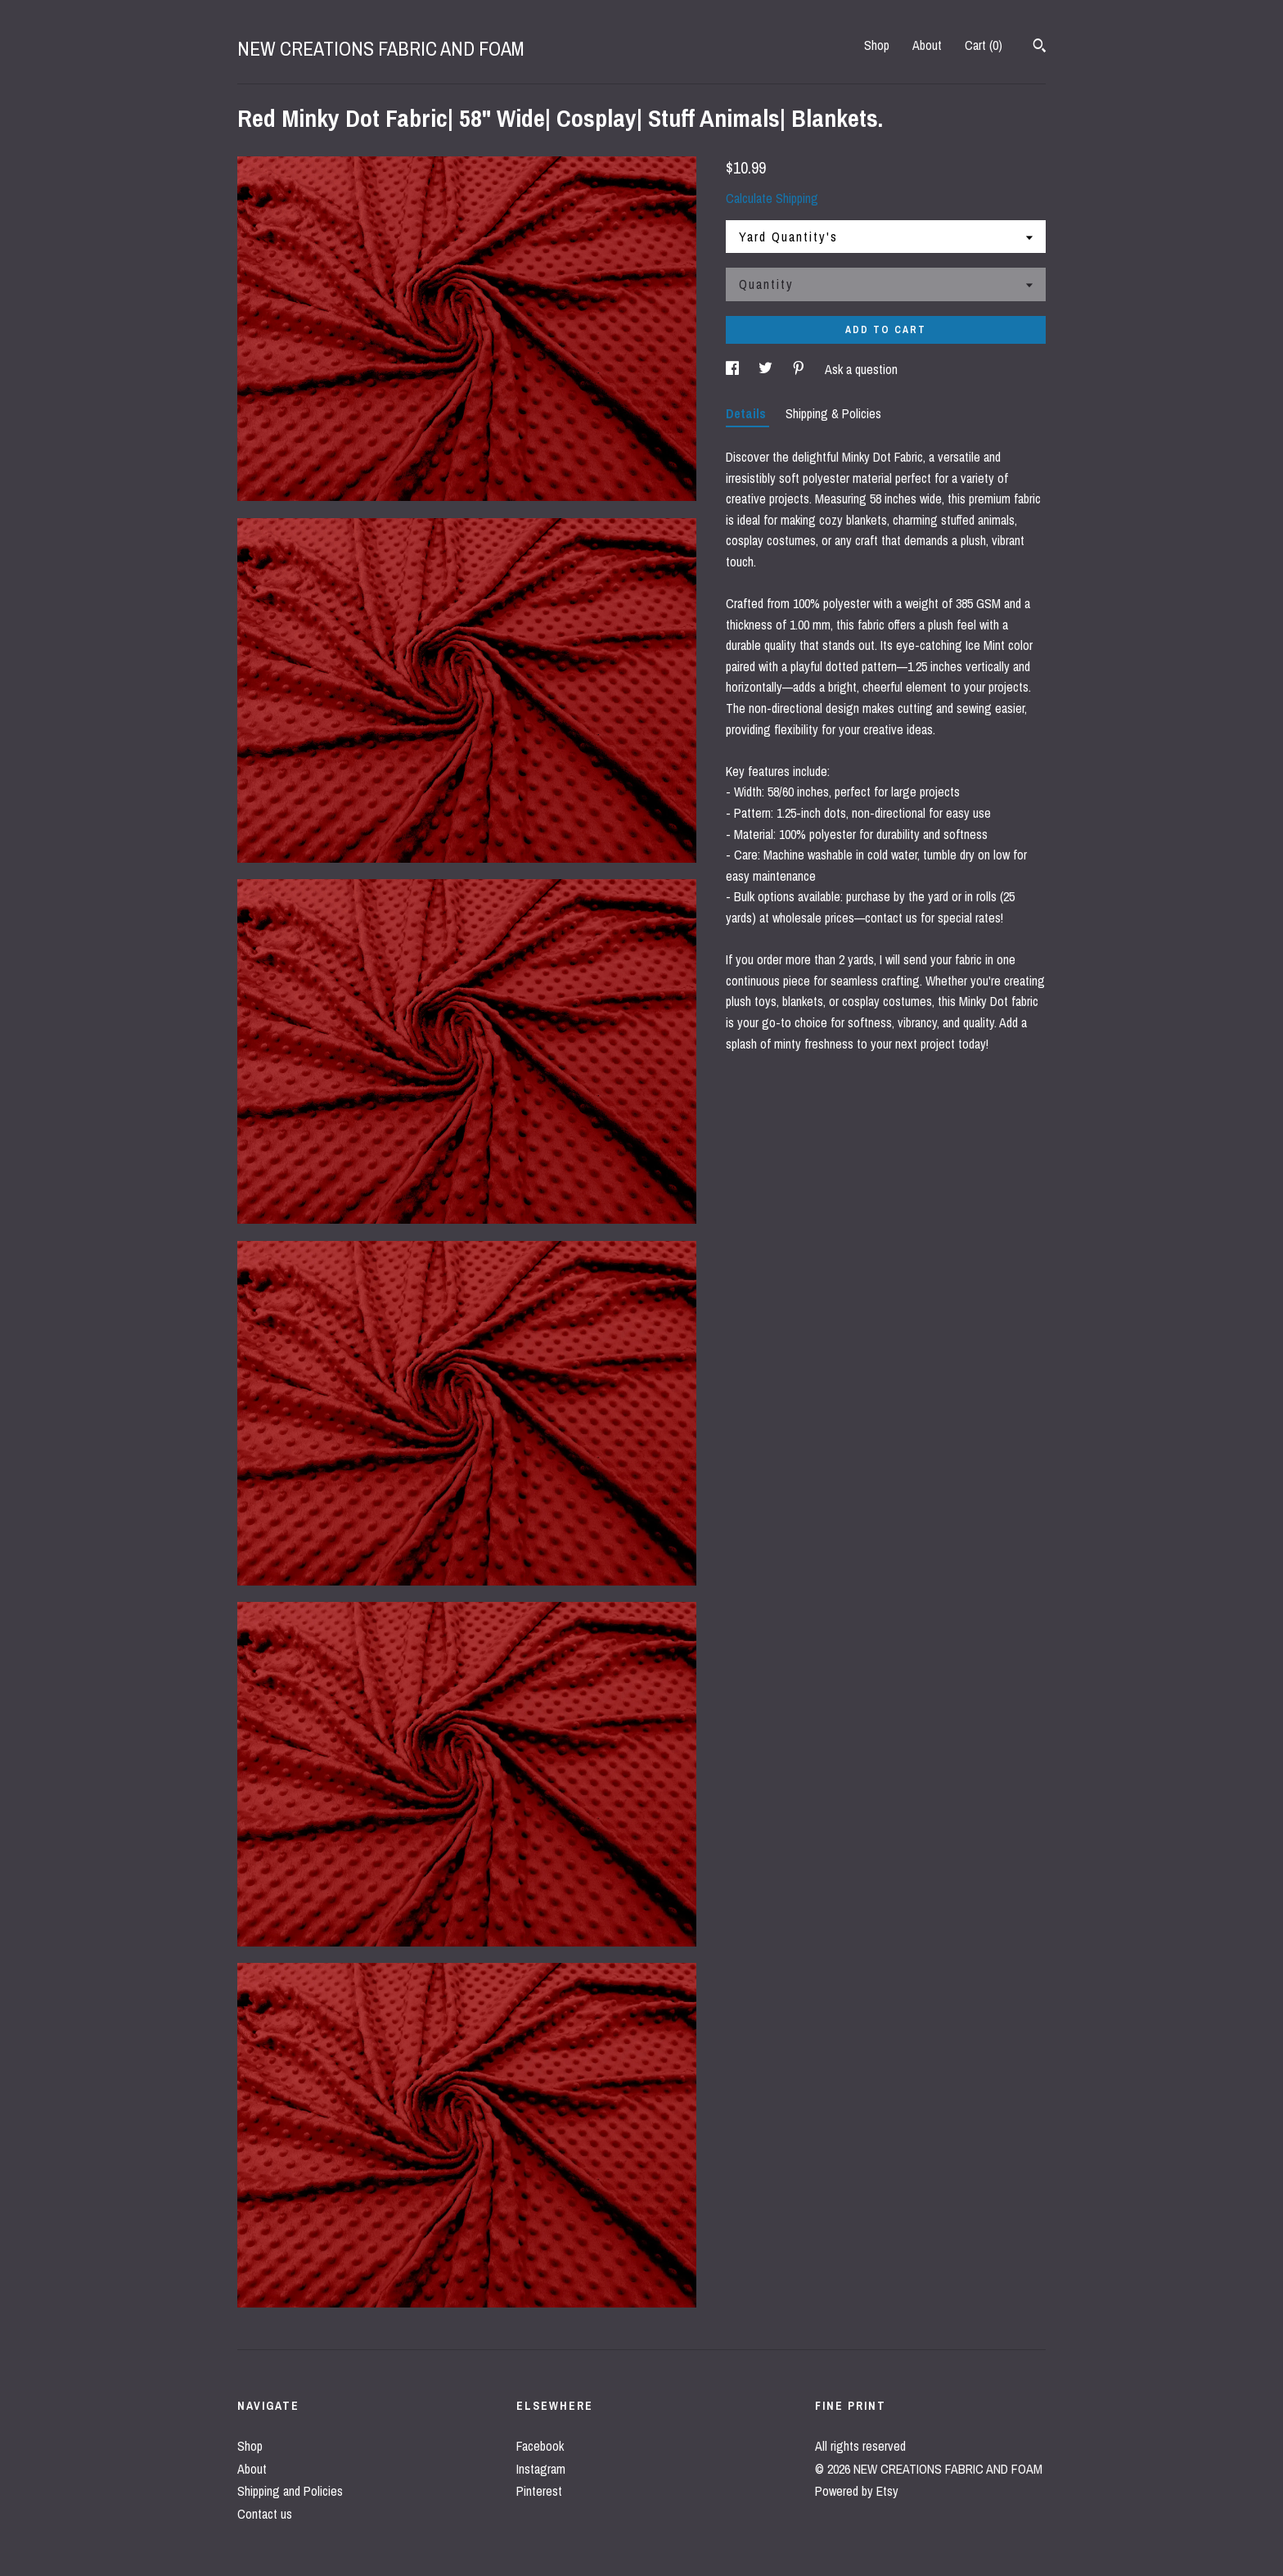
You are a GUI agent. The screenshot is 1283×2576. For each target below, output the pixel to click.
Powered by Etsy (856, 2491)
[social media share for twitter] (767, 369)
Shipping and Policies (290, 2491)
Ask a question (861, 369)
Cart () (983, 45)
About (927, 45)
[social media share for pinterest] (800, 369)
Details (747, 413)
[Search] (1039, 47)
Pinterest (539, 2491)
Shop (876, 45)
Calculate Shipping (772, 198)
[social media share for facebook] (734, 369)
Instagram (540, 2469)
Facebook (540, 2446)
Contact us (264, 2514)
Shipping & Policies (833, 413)
